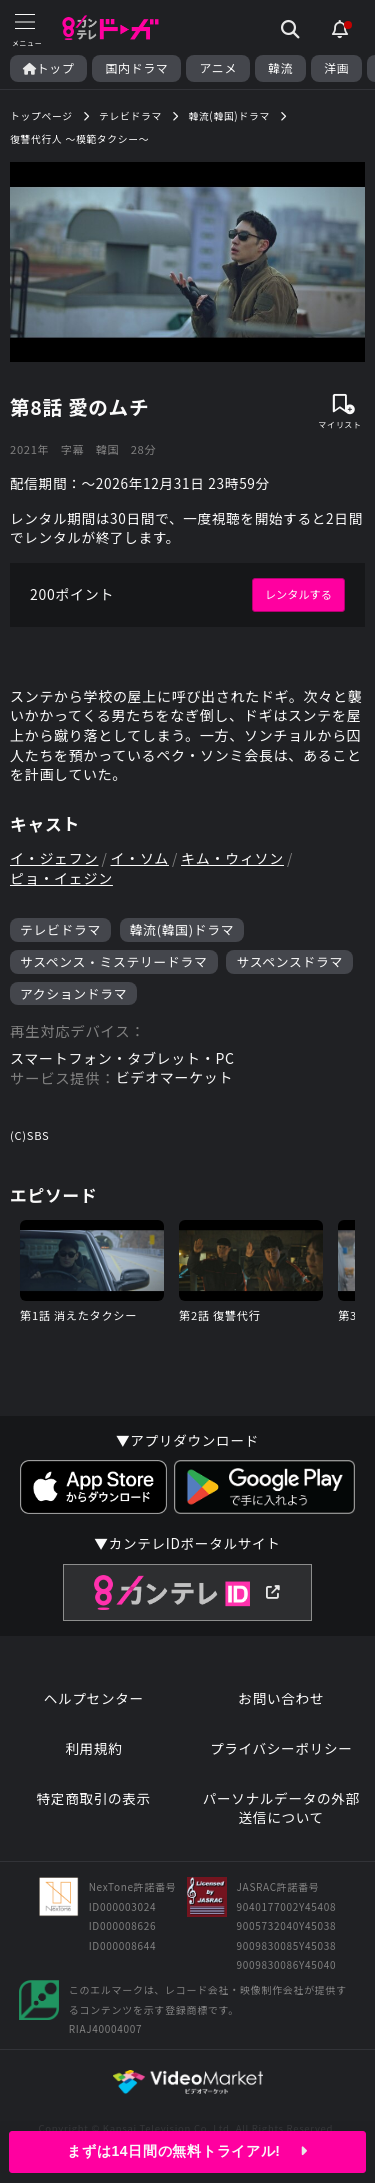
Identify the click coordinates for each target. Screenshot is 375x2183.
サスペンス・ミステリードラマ (114, 961)
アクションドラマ (73, 993)
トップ (48, 68)
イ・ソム (140, 858)
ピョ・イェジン (61, 878)
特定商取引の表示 (94, 1798)
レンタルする (298, 594)
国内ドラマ (136, 68)
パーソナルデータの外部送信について (281, 1808)
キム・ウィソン (232, 858)
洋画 (336, 68)
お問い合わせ (281, 1698)
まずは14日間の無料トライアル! (187, 2151)
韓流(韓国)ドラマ (182, 929)
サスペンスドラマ (289, 961)
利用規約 (93, 1748)
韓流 (280, 68)
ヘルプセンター (94, 1698)
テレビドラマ (60, 929)
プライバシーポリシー (281, 1748)
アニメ (218, 68)
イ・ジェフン (54, 858)
